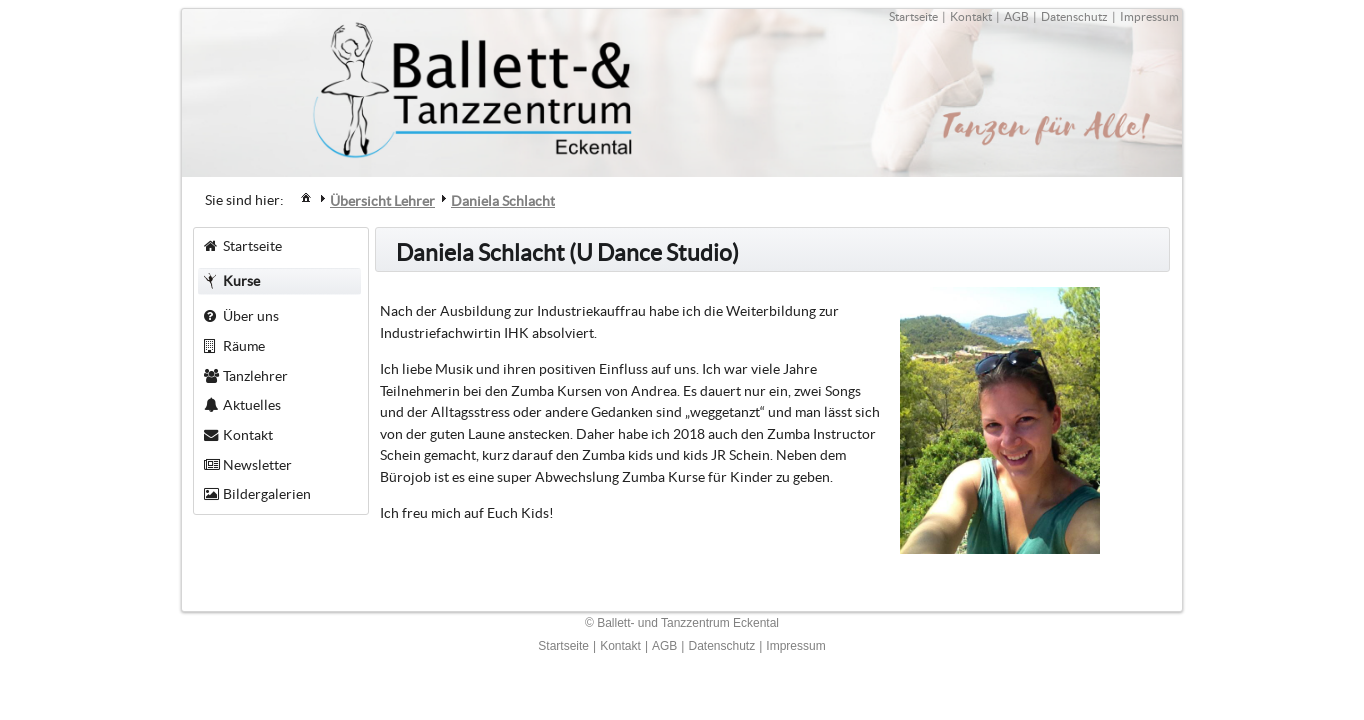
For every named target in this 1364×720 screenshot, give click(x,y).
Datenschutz (1074, 16)
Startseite (913, 16)
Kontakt (971, 16)
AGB (1016, 16)
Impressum (1149, 16)
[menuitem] (306, 196)
